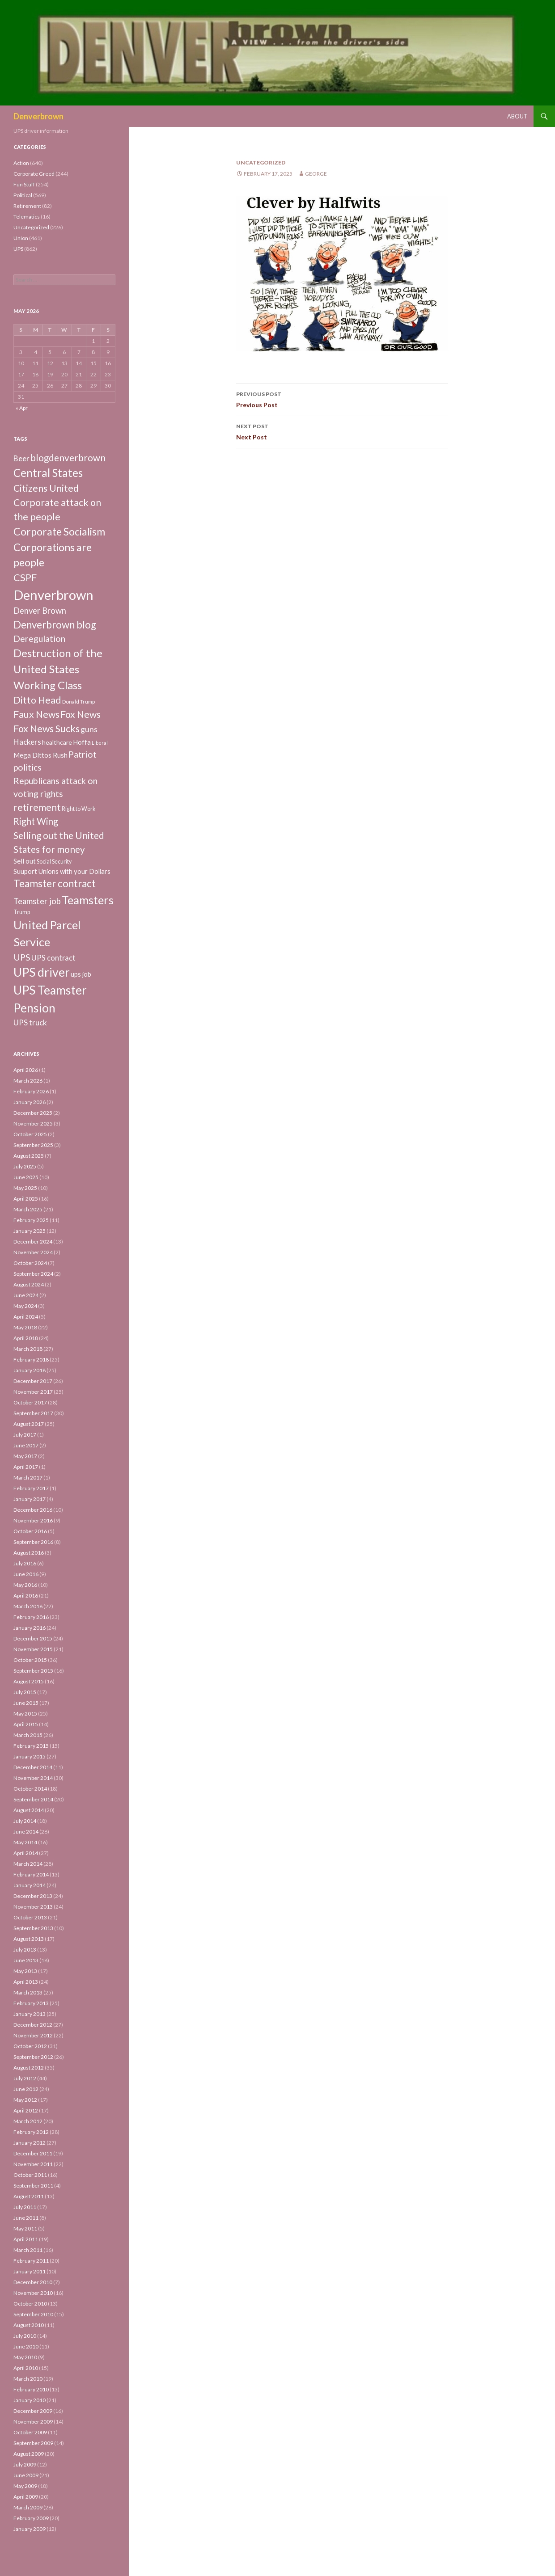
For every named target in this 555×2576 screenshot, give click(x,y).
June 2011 (25, 2217)
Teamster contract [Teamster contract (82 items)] (54, 883)
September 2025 (33, 1145)
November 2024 (33, 1252)
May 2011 (25, 2228)
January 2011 (29, 2271)
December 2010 (32, 2282)
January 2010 (29, 2400)
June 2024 (25, 1295)
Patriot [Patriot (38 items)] (82, 754)
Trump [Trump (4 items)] (21, 912)
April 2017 (25, 1466)
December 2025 (32, 1112)
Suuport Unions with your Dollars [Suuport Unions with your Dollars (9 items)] (61, 871)
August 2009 (28, 2453)
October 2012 (30, 2046)
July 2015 (24, 1692)
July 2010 (24, 2335)
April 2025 (25, 1198)
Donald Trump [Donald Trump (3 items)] (78, 701)
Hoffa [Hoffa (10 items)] (82, 742)
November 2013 (33, 1906)
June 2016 (25, 1574)
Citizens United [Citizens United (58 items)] (46, 487)
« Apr (22, 408)
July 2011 (24, 2207)
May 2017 (25, 1456)
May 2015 (25, 1713)
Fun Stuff (24, 184)
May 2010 (25, 2357)
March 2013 (27, 1992)
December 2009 (32, 2410)
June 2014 (25, 1831)
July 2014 (24, 1820)
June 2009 (25, 2475)
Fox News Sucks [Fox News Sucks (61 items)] (46, 728)
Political (22, 195)
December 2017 (32, 1381)
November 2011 (33, 2164)
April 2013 (25, 1981)
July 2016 (24, 1563)
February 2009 (31, 2518)
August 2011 (28, 2196)
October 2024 (30, 1263)
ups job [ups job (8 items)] (81, 974)
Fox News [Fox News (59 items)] (80, 714)
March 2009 (27, 2507)
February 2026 (31, 1091)
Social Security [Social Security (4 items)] (54, 861)
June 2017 (25, 1445)
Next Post (342, 431)
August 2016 (28, 1552)
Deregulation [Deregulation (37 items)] (39, 638)
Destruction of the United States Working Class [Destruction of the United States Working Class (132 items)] (57, 668)
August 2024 (28, 1284)
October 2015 (30, 1660)
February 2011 (31, 2260)
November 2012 (33, 2035)
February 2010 (31, 2389)
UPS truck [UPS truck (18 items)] (30, 1022)
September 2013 (33, 1928)
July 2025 (24, 1166)
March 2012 (27, 2121)
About (517, 116)
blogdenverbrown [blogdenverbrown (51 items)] (68, 457)
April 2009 (25, 2496)
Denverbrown (38, 116)
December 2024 (32, 1241)
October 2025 (30, 1134)
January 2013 (29, 2014)
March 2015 (27, 1735)
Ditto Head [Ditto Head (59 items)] (37, 700)
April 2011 (25, 2239)
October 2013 (30, 1917)
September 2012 (33, 2056)
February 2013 (31, 2003)
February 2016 (31, 1617)
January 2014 (29, 1885)
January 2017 (29, 1499)
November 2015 (33, 1649)
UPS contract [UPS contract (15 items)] (53, 957)
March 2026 (27, 1080)
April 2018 (25, 1338)
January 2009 (29, 2528)
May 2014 (25, 1842)
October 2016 (30, 1531)
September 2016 (33, 1542)
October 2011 (30, 2174)
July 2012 (24, 2078)
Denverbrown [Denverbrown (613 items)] (53, 595)
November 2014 (33, 1778)
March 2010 (27, 2378)
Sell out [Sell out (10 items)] (24, 861)
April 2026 (25, 1070)
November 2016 (33, 1520)
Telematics (26, 216)
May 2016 (25, 1584)
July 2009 (24, 2464)
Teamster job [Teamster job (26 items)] (37, 901)
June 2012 (25, 2089)
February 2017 (31, 1488)
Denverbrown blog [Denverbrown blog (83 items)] (54, 625)
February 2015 (31, 1745)
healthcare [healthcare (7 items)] (57, 742)
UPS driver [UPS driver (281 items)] (41, 972)
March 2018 (27, 1348)
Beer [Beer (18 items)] (21, 458)
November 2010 (33, 2292)
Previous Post (342, 399)
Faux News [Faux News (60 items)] (36, 714)
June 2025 (25, 1177)
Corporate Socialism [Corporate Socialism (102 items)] (59, 531)
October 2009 (30, 2432)
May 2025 (25, 1188)
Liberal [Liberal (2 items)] (100, 743)
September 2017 (33, 1413)
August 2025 (28, 1155)
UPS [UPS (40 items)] (21, 957)
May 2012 (25, 2099)
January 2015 (29, 1756)
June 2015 (25, 1702)
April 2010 (25, 2368)
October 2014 (30, 1788)
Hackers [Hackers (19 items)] (27, 741)
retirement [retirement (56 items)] (37, 807)
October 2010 (30, 2303)
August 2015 (28, 1681)
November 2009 (33, 2421)
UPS (18, 248)
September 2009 (33, 2443)
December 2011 (32, 2153)
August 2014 (28, 1810)
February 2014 (31, 1874)
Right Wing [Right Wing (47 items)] (35, 821)
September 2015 (33, 1670)
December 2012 (32, 2024)
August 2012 (28, 2067)
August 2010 (28, 2325)
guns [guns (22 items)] (88, 729)
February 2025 (31, 1220)
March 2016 (27, 1606)
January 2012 (29, 2142)
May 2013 (25, 1971)
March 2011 (27, 2250)
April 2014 (25, 1853)
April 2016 (25, 1595)
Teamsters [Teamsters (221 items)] (88, 899)
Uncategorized (260, 162)
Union (20, 238)
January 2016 (29, 1627)
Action (21, 163)
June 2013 (25, 1960)
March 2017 (27, 1477)
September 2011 (33, 2185)
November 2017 (33, 1391)
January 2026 (29, 1102)
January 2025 (29, 1230)
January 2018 (29, 1370)
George (316, 173)
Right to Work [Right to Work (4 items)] (78, 808)
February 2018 (31, 1359)
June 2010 (25, 2346)
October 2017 (30, 1402)
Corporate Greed (34, 173)
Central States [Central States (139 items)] (48, 472)
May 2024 (25, 1306)
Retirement (27, 205)
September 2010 (33, 2314)
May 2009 (25, 2486)
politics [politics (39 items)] (27, 767)
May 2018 (25, 1327)
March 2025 (27, 1209)
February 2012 (31, 2132)
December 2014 (32, 1767)
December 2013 (32, 1896)
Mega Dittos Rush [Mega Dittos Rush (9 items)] (40, 755)
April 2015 (25, 1724)
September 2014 (33, 1799)
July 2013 (24, 1949)
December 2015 (32, 1638)
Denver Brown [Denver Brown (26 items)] (39, 611)
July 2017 (24, 1434)
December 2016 (32, 1509)
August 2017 (28, 1424)
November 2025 (33, 1123)
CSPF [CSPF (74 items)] (25, 577)
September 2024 (33, 1273)
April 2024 (25, 1316)
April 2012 (25, 2110)
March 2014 (27, 1863)
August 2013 (28, 1938)
